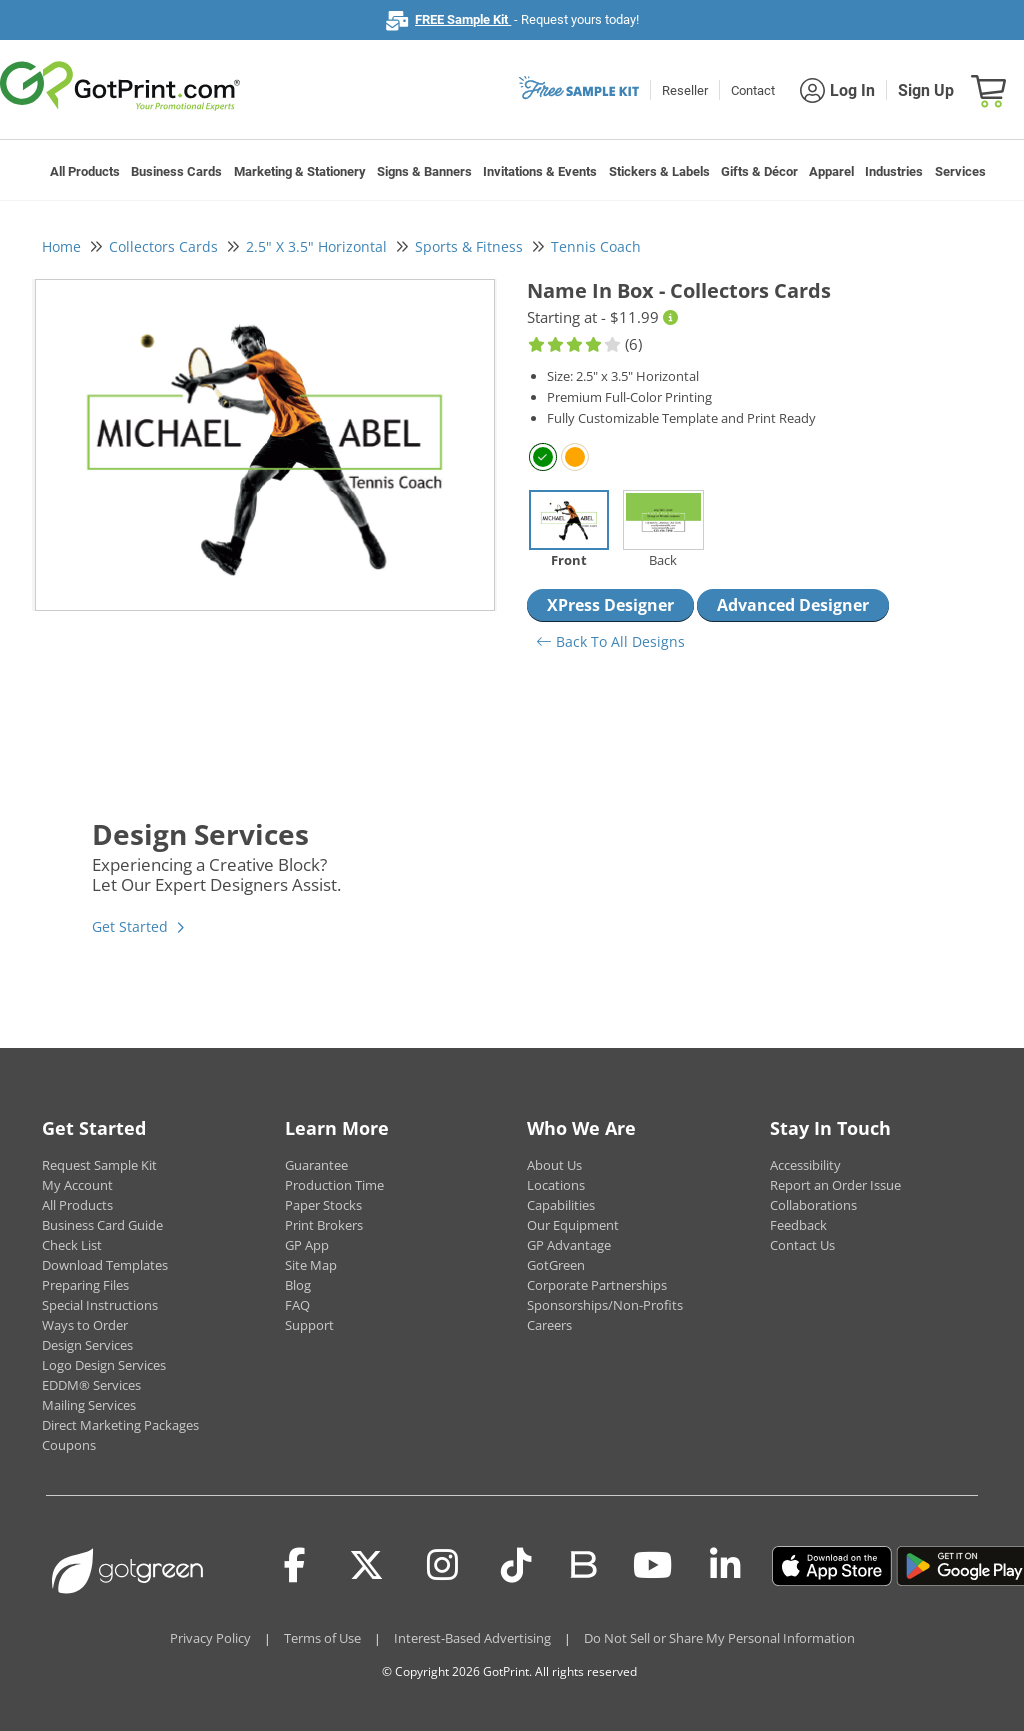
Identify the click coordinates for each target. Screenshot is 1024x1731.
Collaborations (813, 1205)
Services (960, 171)
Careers (549, 1325)
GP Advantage (569, 1245)
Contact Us (802, 1245)
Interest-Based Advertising (472, 1638)
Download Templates (105, 1265)
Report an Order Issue (835, 1185)
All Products (85, 171)
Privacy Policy (210, 1638)
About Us (554, 1165)
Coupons (69, 1445)
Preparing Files (85, 1285)
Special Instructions (100, 1305)
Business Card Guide (102, 1225)
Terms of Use (322, 1638)
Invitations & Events (540, 171)
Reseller (685, 90)
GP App (307, 1245)
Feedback (798, 1225)
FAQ (297, 1305)
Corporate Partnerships (597, 1285)
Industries (894, 171)
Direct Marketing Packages (120, 1425)
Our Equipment (573, 1225)
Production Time (334, 1185)
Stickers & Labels (659, 171)
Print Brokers (324, 1225)
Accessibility (805, 1165)
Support (309, 1325)
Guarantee (316, 1165)
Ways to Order (85, 1325)
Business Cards (176, 171)
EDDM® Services (91, 1385)
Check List (72, 1245)
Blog (298, 1285)
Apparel (831, 171)
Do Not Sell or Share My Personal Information (719, 1638)
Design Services (87, 1345)
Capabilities (561, 1205)
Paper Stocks (323, 1205)
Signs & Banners (424, 171)
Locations (556, 1185)
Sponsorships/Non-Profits (605, 1305)
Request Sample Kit (99, 1165)
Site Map (311, 1265)
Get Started (130, 926)
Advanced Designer (793, 605)
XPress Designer (610, 605)
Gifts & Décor (759, 171)
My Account (77, 1185)
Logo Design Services (104, 1365)
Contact (753, 90)
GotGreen (556, 1265)
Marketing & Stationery (300, 171)
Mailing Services (89, 1405)
